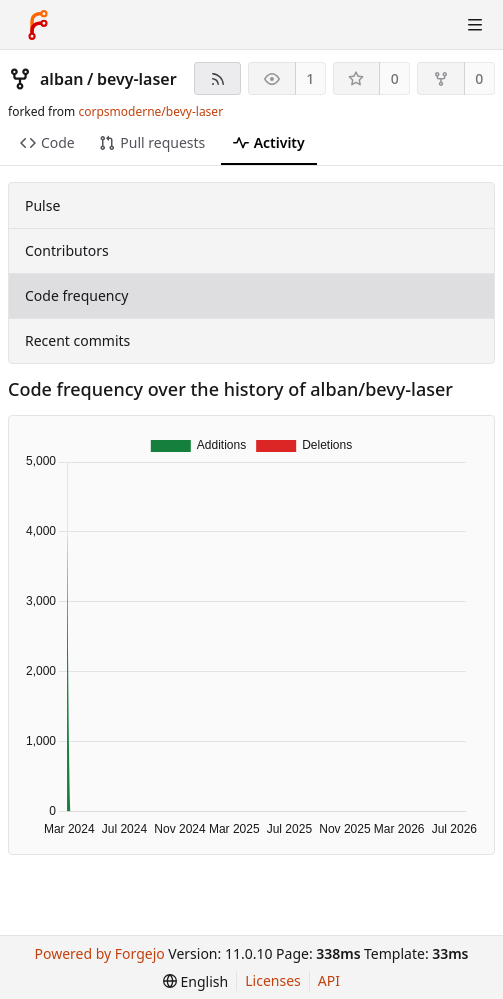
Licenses (273, 980)
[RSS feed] (217, 78)
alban (61, 79)
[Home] (38, 25)
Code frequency (76, 295)
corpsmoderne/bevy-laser (150, 111)
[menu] (195, 981)
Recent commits (77, 340)
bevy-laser (137, 79)
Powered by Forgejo (99, 953)
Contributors (67, 250)
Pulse (42, 205)
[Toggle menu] (475, 25)
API (329, 980)
